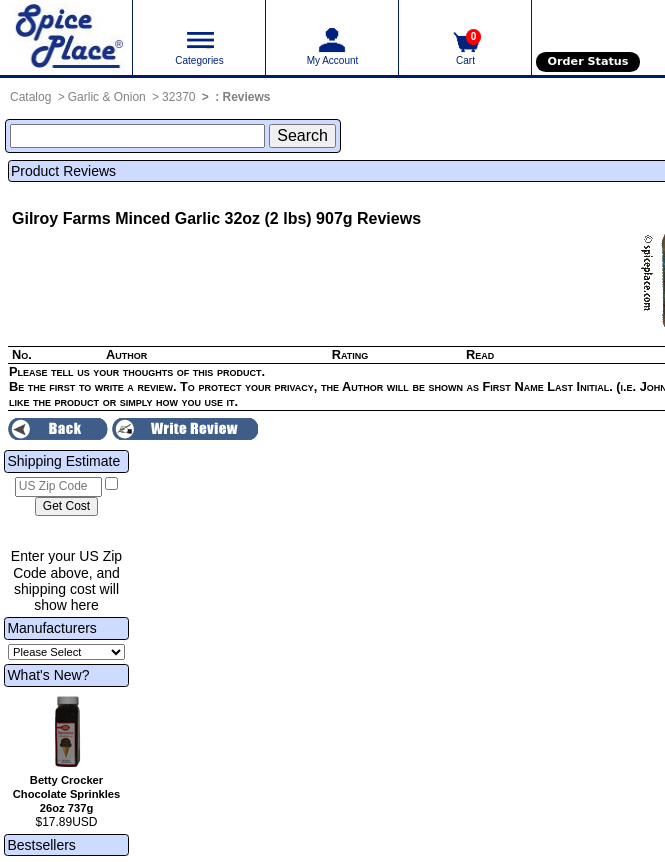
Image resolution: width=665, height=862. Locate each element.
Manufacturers (51, 628)
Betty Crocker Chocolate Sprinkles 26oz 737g (67, 794)
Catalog (30, 97)
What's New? (48, 675)
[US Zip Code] (58, 487)
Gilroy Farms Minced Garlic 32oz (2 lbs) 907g (182, 218)
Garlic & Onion (107, 97)
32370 (178, 97)
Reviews (247, 97)
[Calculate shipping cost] (66, 507)
